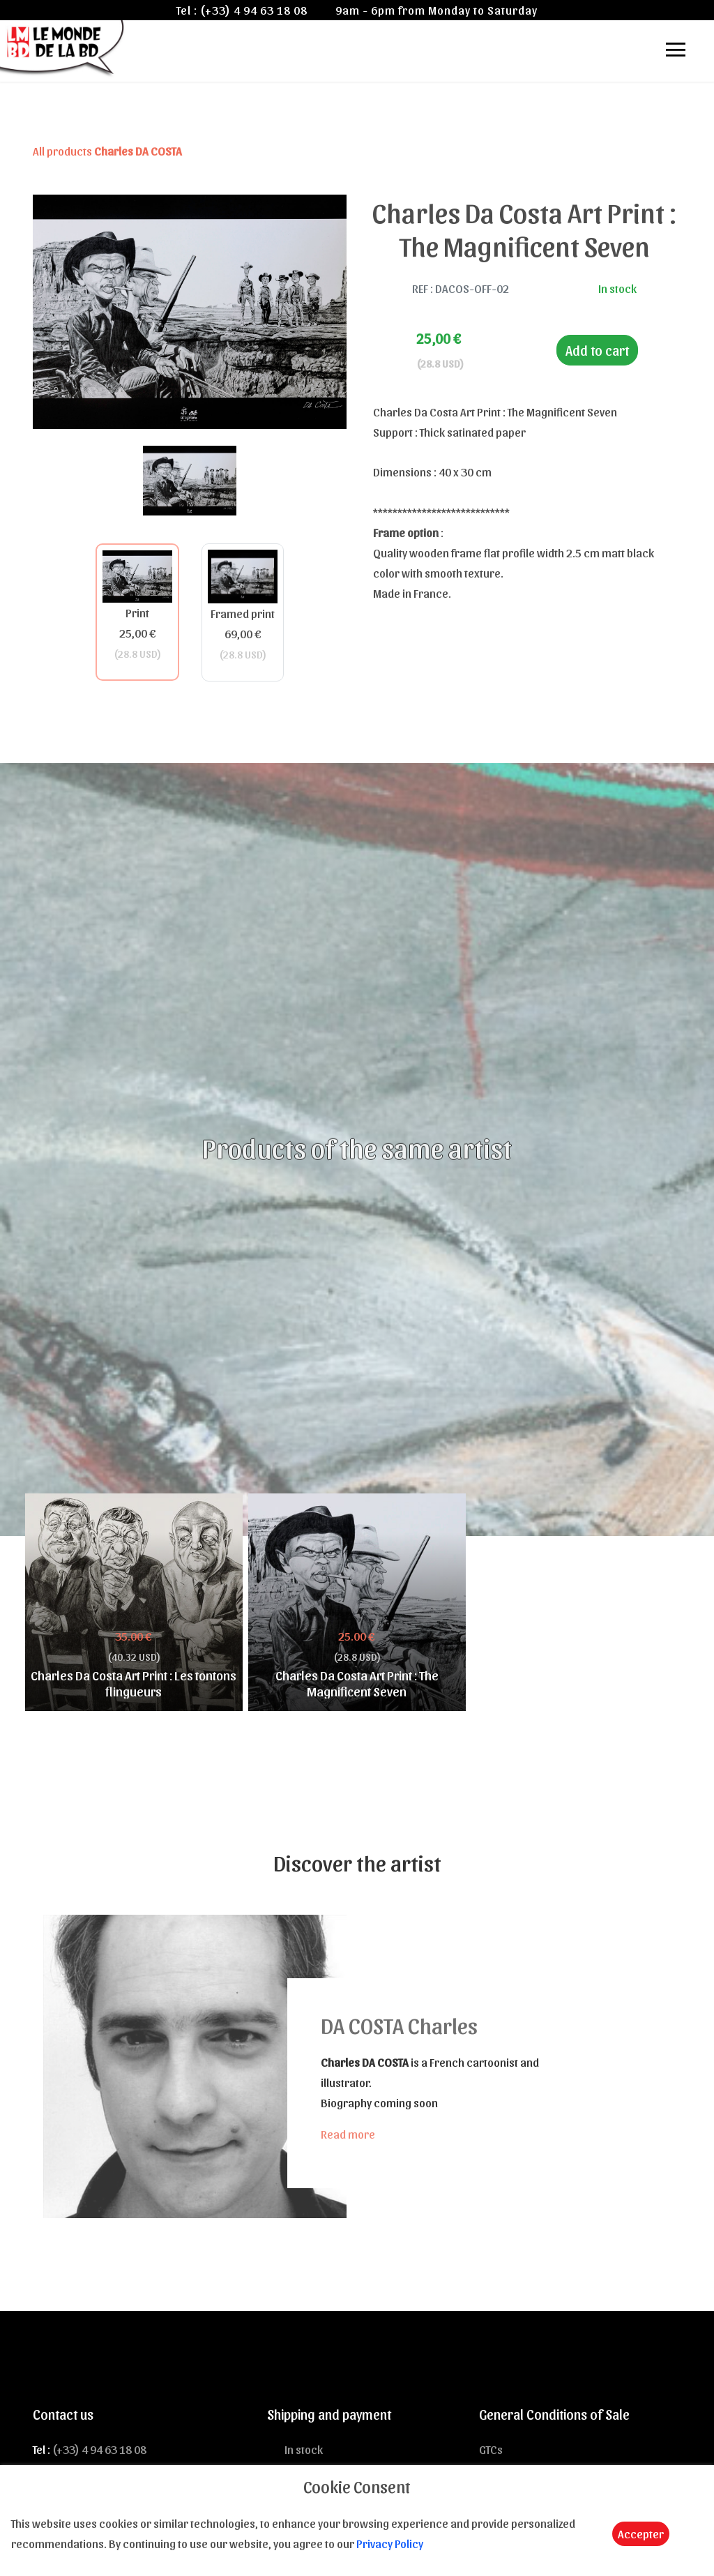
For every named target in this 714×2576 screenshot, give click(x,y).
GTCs (491, 2449)
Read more (348, 2134)
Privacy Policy (389, 2543)
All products (107, 151)
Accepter (641, 2533)
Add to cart (597, 350)
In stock (303, 2449)
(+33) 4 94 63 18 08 (253, 10)
